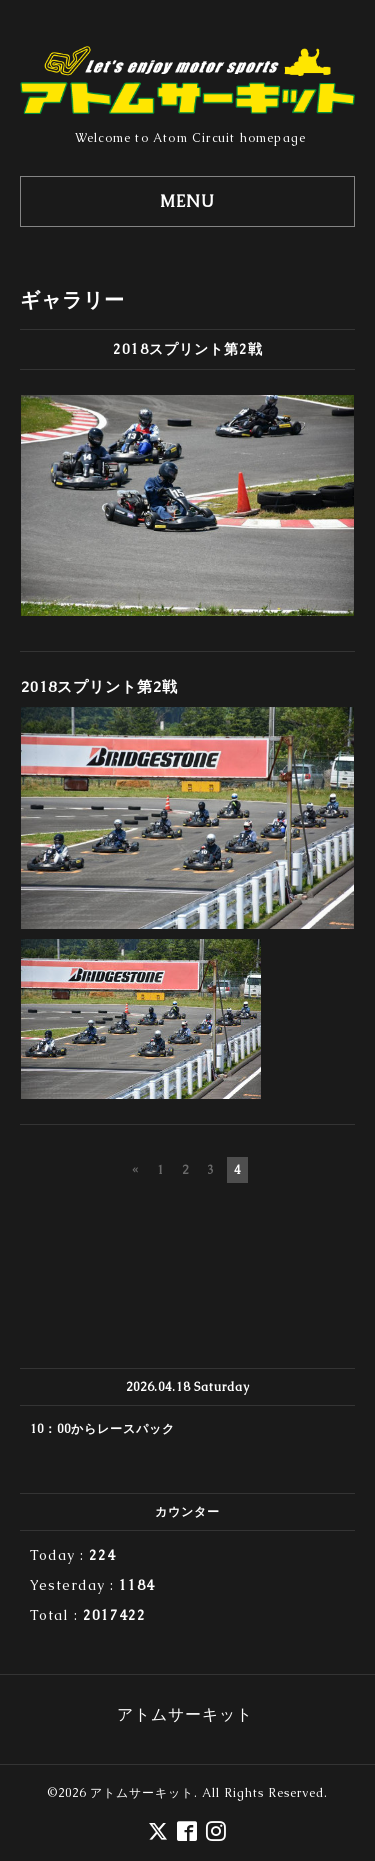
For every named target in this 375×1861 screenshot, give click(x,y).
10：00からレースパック (102, 1429)
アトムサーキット (142, 1793)
